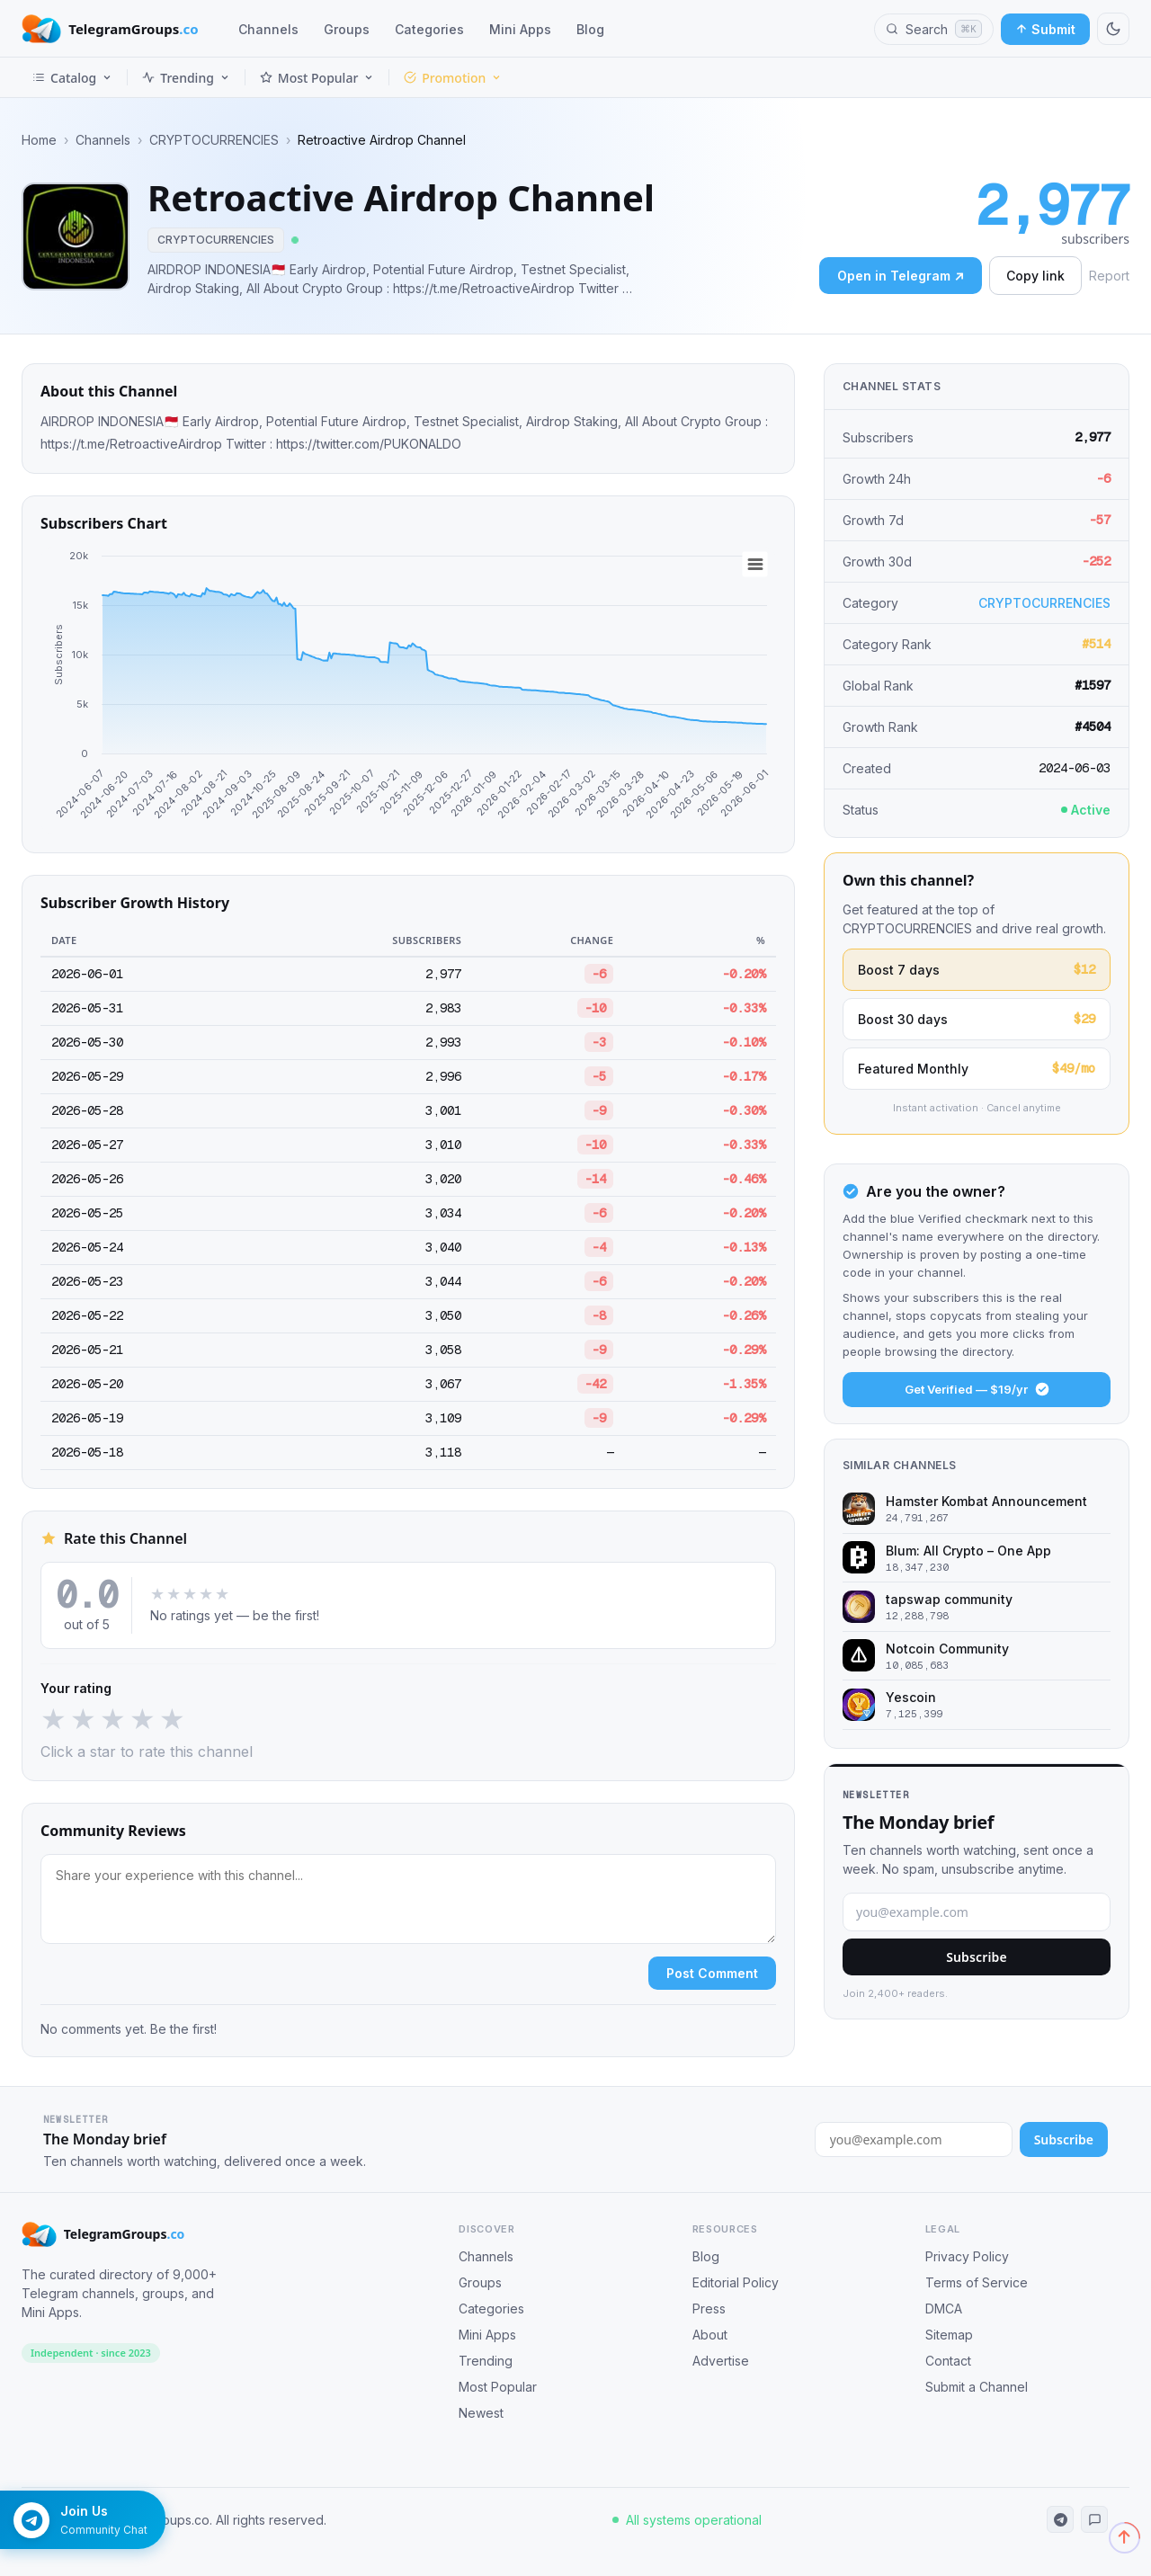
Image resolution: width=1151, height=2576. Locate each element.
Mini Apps (520, 29)
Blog (590, 29)
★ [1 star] (53, 1719)
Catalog (72, 77)
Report (1109, 275)
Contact (948, 2360)
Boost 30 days (976, 1019)
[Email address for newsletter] (914, 2139)
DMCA (943, 2308)
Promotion (453, 77)
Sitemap (949, 2334)
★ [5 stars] (172, 1719)
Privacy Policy (967, 2256)
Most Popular (317, 77)
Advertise (720, 2360)
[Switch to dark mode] (1113, 29)
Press (709, 2308)
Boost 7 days (976, 969)
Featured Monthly (976, 1068)
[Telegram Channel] (1060, 2519)
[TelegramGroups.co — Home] (110, 28)
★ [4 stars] (142, 1719)
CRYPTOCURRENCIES (214, 140)
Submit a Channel (976, 2386)
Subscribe (976, 1956)
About (709, 2334)
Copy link (1035, 275)
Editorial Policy (735, 2282)
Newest (481, 2412)
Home (39, 140)
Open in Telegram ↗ (900, 275)
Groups (347, 29)
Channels (268, 29)
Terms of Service (976, 2282)
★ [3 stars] (113, 1719)
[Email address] (977, 1912)
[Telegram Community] (1094, 2519)
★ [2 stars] (83, 1719)
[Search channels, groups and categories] (934, 29)
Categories (429, 29)
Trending (186, 77)
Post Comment (712, 1973)
